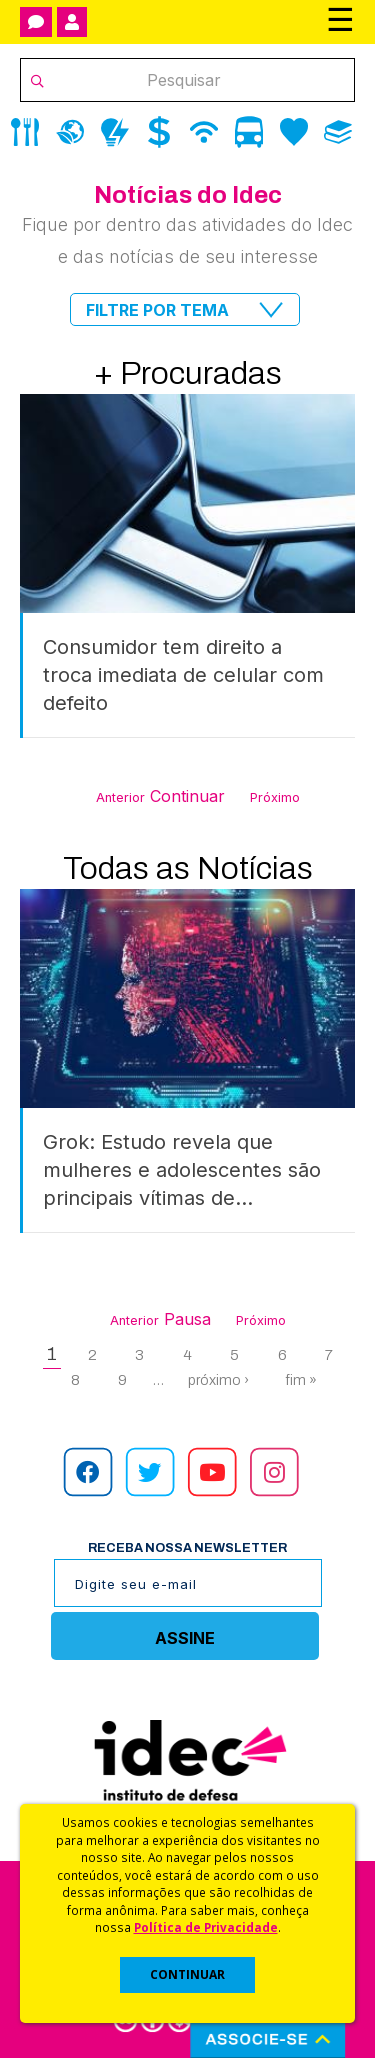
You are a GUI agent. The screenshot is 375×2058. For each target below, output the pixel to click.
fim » (301, 1380)
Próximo (275, 797)
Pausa (187, 1319)
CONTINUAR (187, 1974)
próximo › (218, 1380)
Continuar (187, 796)
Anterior (120, 797)
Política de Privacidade (206, 1927)
